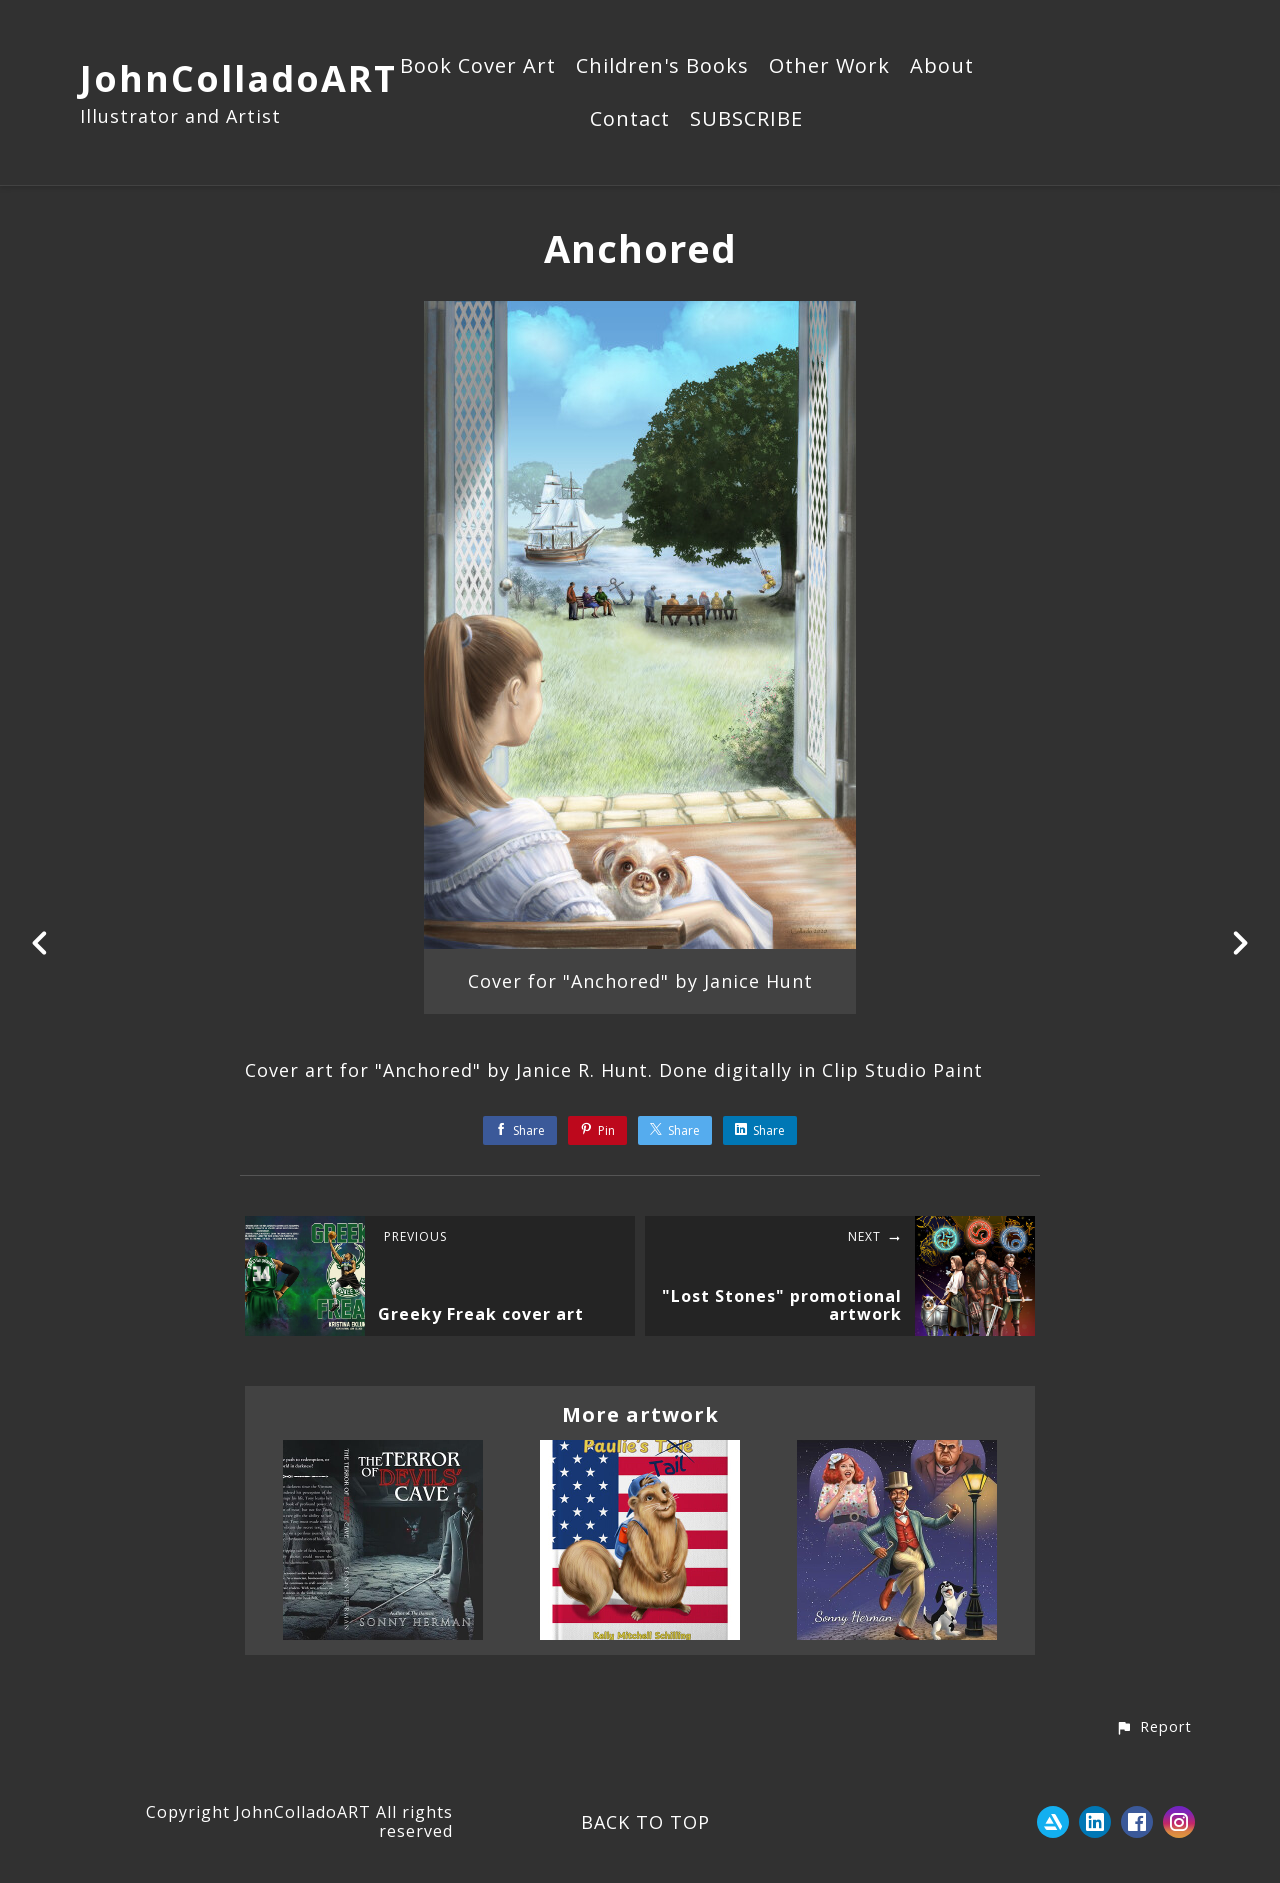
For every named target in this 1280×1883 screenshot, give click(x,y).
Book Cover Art (478, 67)
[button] (1153, 1728)
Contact (630, 120)
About (942, 67)
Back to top (645, 1822)
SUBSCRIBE (746, 120)
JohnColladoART (238, 78)
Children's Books (662, 67)
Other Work (829, 67)
